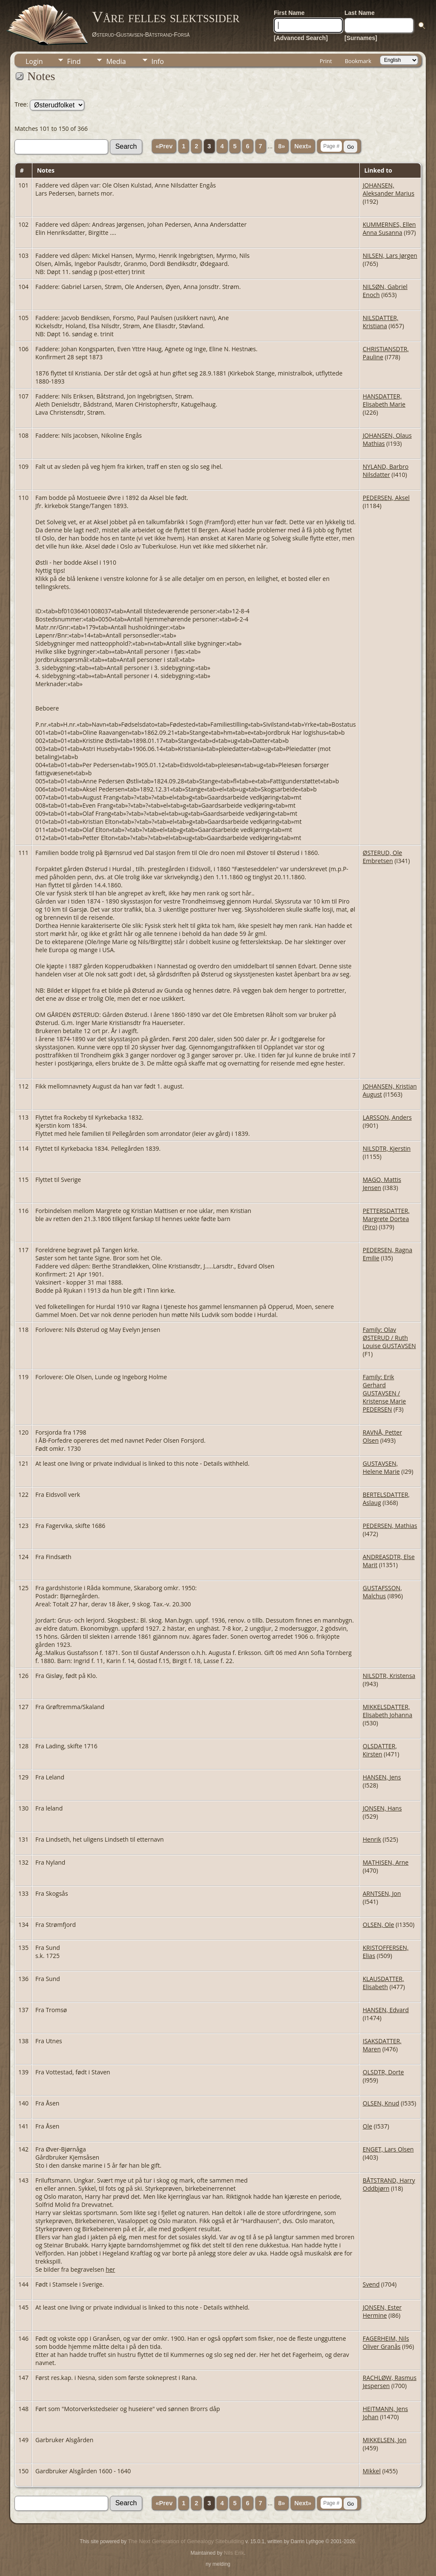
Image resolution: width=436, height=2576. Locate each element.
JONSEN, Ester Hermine (382, 2311)
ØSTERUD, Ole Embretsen (382, 857)
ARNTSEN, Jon (382, 1893)
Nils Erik (234, 2553)
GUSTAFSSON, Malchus (382, 1592)
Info (158, 61)
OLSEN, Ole (378, 1924)
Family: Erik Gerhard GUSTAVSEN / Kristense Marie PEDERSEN (384, 1393)
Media (116, 61)
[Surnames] (360, 38)
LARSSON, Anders (387, 1117)
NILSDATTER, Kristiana (381, 322)
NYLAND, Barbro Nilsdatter (386, 470)
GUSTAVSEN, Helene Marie (381, 1467)
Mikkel (372, 2471)
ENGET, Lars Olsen (388, 2149)
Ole (367, 2126)
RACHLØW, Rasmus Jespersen (389, 2382)
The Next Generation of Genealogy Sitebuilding (186, 2541)
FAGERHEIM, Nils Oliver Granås (386, 2342)
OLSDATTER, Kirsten (380, 1750)
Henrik (372, 1839)
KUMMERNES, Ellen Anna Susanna (389, 228)
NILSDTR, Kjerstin (387, 1148)
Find (74, 61)
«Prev (163, 146)
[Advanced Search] (301, 38)
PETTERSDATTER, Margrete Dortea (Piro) (386, 1219)
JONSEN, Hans (382, 1808)
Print (326, 61)
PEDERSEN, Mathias (390, 1526)
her (110, 2269)
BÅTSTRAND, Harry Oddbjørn (389, 2184)
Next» (302, 146)
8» (281, 146)
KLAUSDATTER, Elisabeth (383, 1983)
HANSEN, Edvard (386, 2010)
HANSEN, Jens (382, 1777)
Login (34, 61)
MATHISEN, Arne (386, 1862)
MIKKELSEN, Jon (385, 2440)
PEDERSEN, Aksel (386, 498)
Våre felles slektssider (166, 17)
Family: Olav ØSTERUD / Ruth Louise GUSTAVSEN (389, 1338)
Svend (371, 2284)
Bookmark (358, 61)
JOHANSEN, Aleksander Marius (388, 189)
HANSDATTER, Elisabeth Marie (384, 400)
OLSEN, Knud (381, 2103)
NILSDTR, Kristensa (389, 1676)
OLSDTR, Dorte (383, 2072)
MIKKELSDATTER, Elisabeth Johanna (387, 1711)
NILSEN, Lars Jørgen (390, 255)
